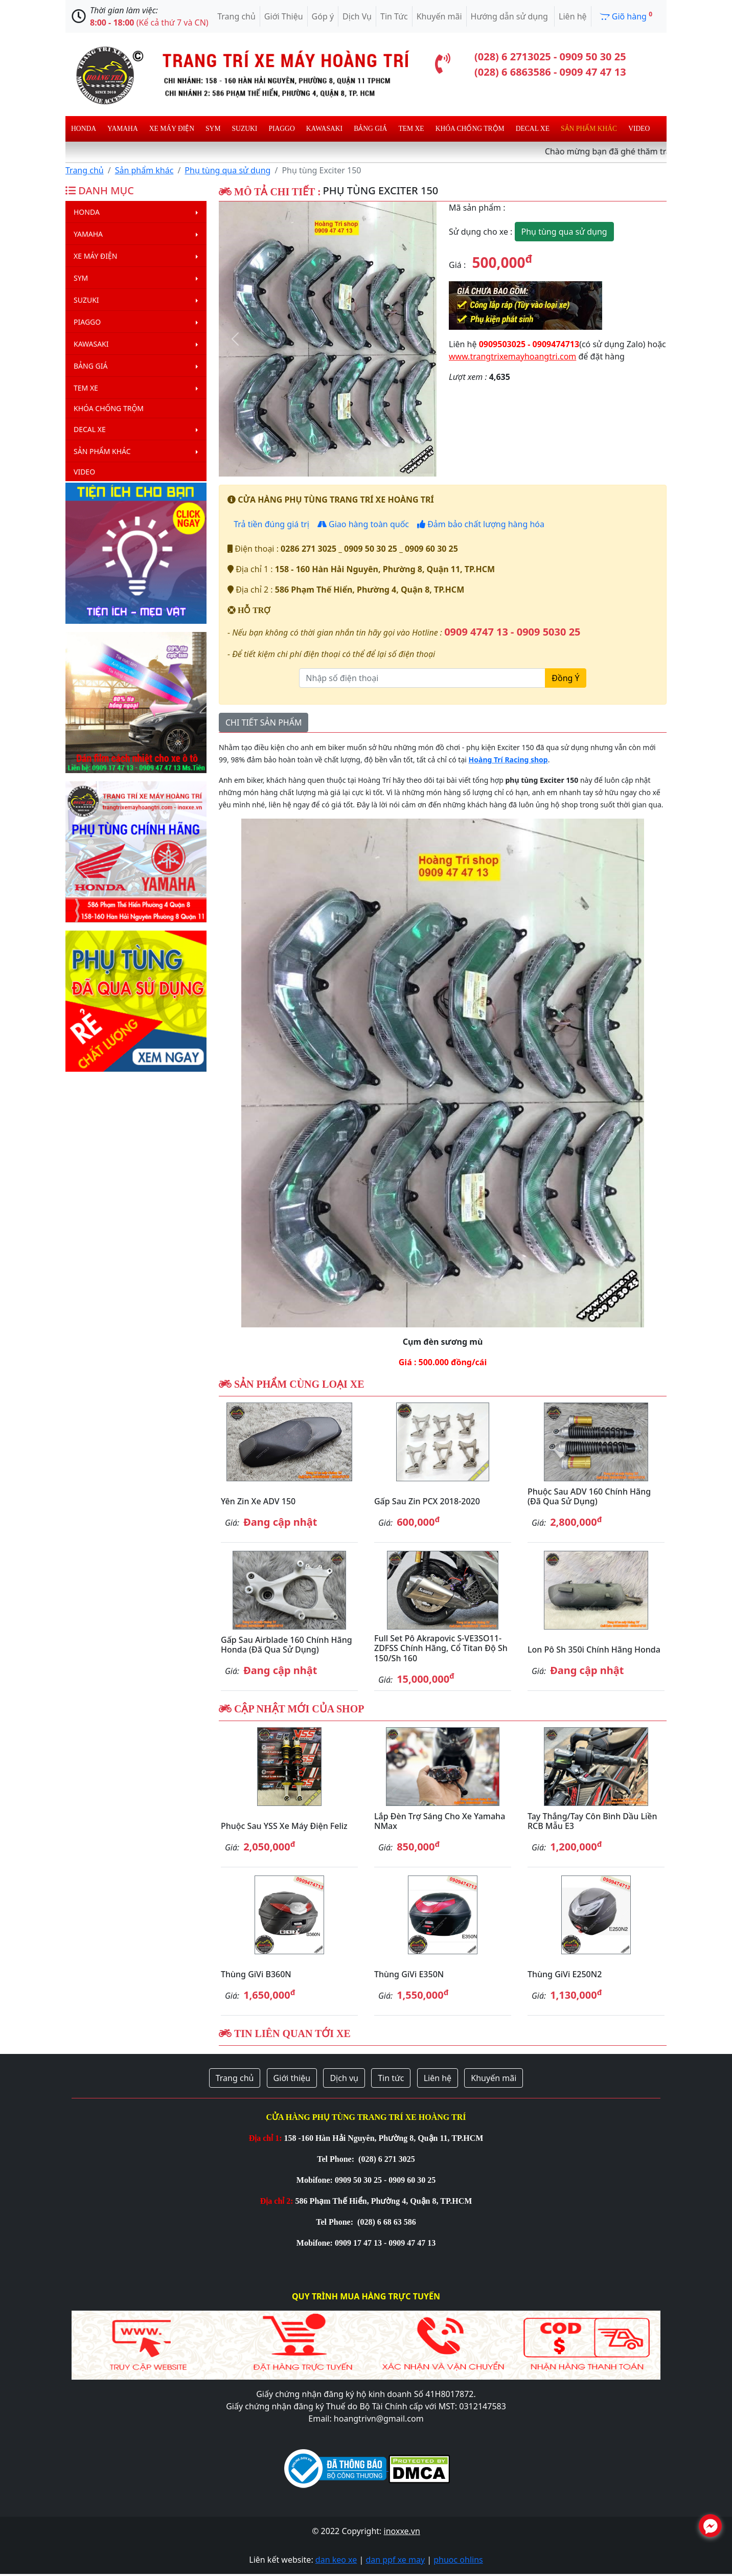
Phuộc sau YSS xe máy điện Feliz (284, 1826)
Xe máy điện (171, 128)
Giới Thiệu (283, 16)
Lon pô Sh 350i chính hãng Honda (594, 1649)
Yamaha (122, 128)
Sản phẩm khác (589, 128)
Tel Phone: (336, 2159)
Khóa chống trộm (470, 128)
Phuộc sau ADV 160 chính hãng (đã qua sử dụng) (589, 1496)
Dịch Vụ (357, 16)
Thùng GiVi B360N (256, 1974)
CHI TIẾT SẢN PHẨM (263, 722)
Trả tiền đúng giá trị (270, 524)
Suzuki (245, 128)
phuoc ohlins (458, 2559)
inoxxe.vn (402, 2531)
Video (639, 128)
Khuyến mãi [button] (493, 2078)
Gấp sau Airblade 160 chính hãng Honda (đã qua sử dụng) (286, 1644)
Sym (212, 128)
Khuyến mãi (439, 16)
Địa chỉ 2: (276, 2201)
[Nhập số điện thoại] (422, 678)
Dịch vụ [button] (344, 2078)
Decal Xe (533, 128)
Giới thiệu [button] (292, 2078)
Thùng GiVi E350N (409, 1974)
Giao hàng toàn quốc (363, 524)
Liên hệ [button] (438, 2078)
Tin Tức (394, 16)
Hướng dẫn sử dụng (510, 16)
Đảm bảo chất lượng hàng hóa (480, 524)
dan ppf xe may (395, 2559)
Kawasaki (324, 128)
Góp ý (323, 16)
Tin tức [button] (391, 2078)
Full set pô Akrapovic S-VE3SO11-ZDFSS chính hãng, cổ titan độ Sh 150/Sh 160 (441, 1648)
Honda (83, 128)
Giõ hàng (626, 16)
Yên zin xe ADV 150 (258, 1501)
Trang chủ (236, 16)
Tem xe (411, 128)
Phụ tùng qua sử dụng (227, 170)
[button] (235, 339)
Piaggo (281, 128)
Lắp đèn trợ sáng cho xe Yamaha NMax (439, 1821)
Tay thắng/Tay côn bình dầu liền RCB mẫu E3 (592, 1821)
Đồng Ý (565, 678)
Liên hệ (573, 16)
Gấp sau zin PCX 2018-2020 (427, 1501)
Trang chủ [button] (235, 2078)
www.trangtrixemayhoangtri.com (512, 356)
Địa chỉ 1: (265, 2138)
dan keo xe (336, 2559)
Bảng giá (370, 128)
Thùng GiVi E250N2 (565, 1974)
